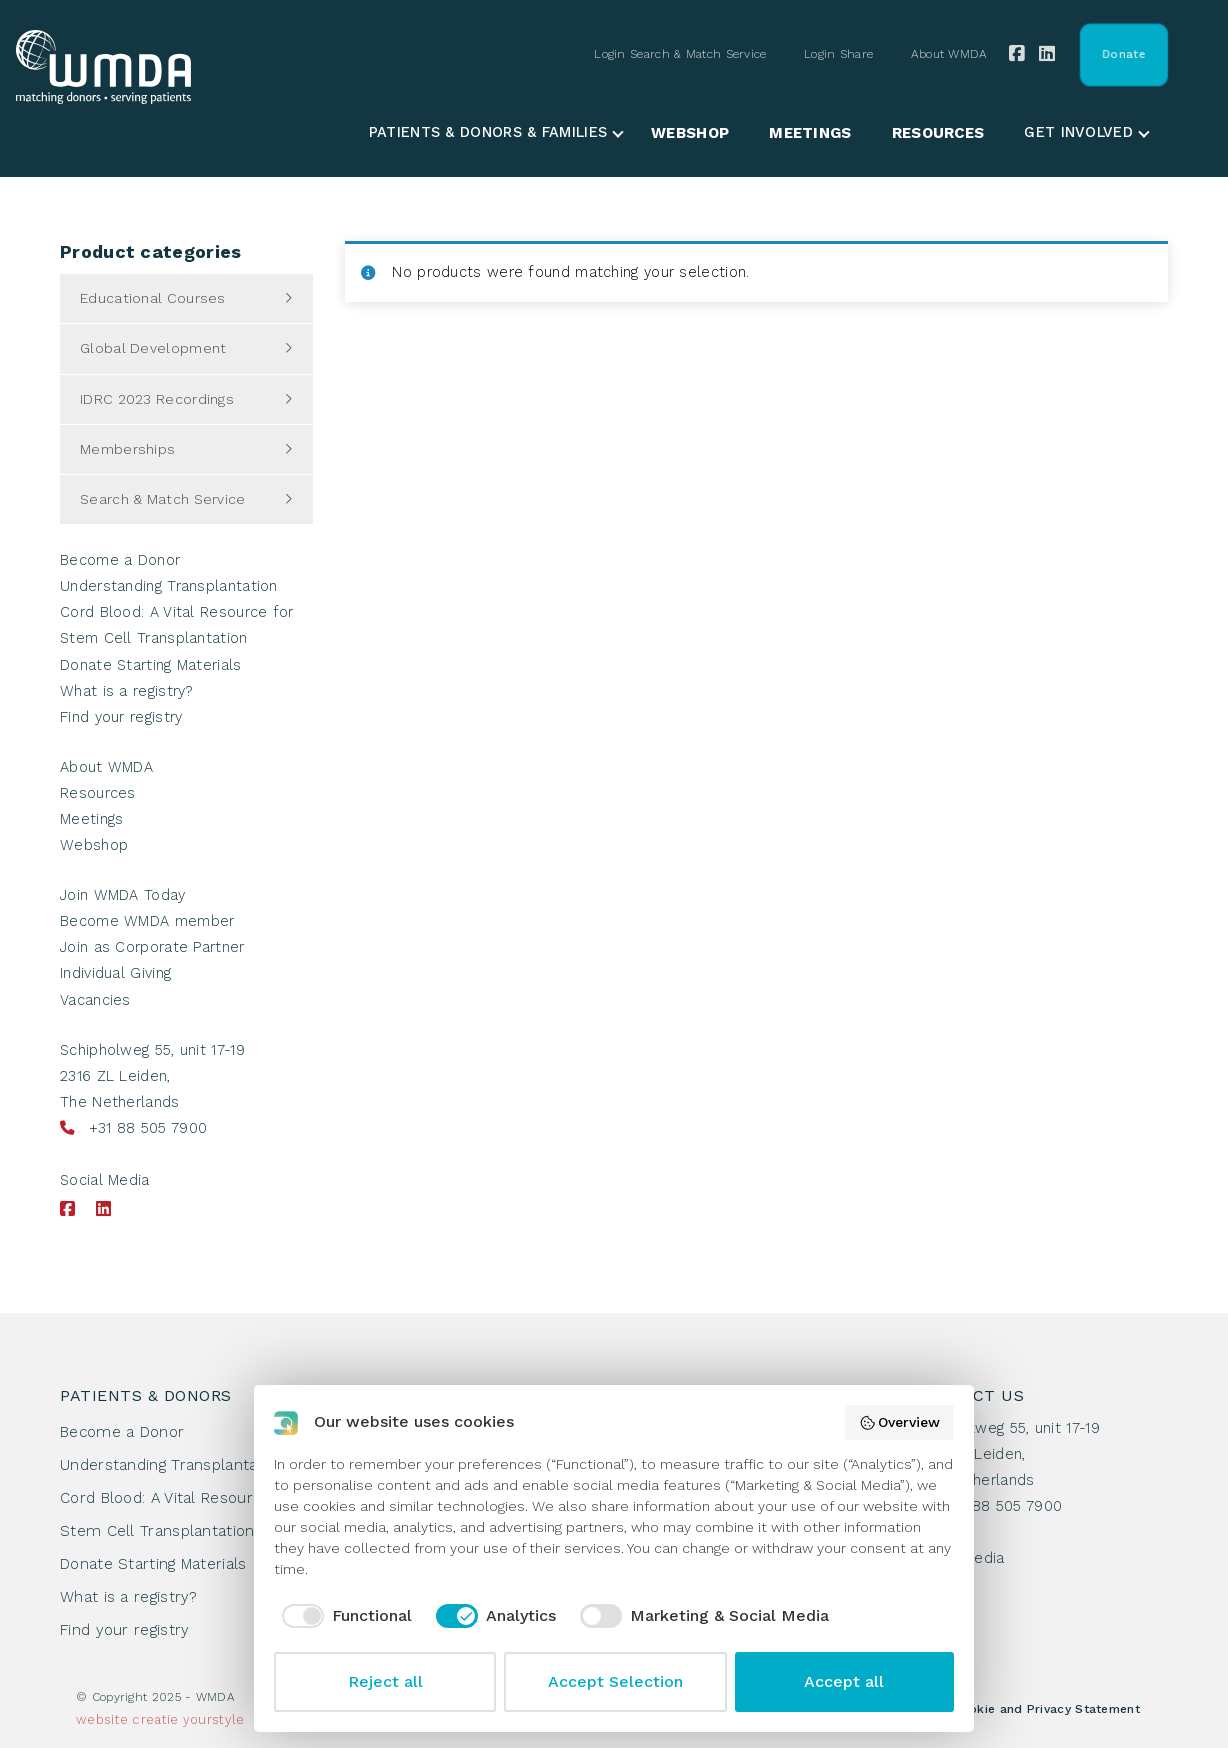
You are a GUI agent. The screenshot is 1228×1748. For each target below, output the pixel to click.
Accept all (844, 1681)
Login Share (838, 54)
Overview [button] (900, 1423)
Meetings (810, 133)
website (102, 1719)
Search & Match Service (163, 499)
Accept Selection (615, 1681)
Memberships (127, 449)
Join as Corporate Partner (152, 947)
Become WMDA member (147, 921)
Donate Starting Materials (151, 665)
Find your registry (121, 717)
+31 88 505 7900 (148, 1128)
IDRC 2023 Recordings (157, 399)
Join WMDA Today (123, 895)
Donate (1123, 54)
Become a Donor (120, 560)
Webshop (690, 133)
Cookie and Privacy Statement (1046, 1709)
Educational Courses (153, 298)
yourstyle (214, 1719)
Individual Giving (115, 973)
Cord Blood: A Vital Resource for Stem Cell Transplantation (179, 1514)
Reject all (385, 1681)
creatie (155, 1719)
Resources (938, 133)
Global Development (153, 348)
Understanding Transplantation (169, 586)
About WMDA (949, 54)
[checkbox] (343, 1616)
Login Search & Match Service (680, 54)
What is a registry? (127, 691)
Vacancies (95, 1000)
